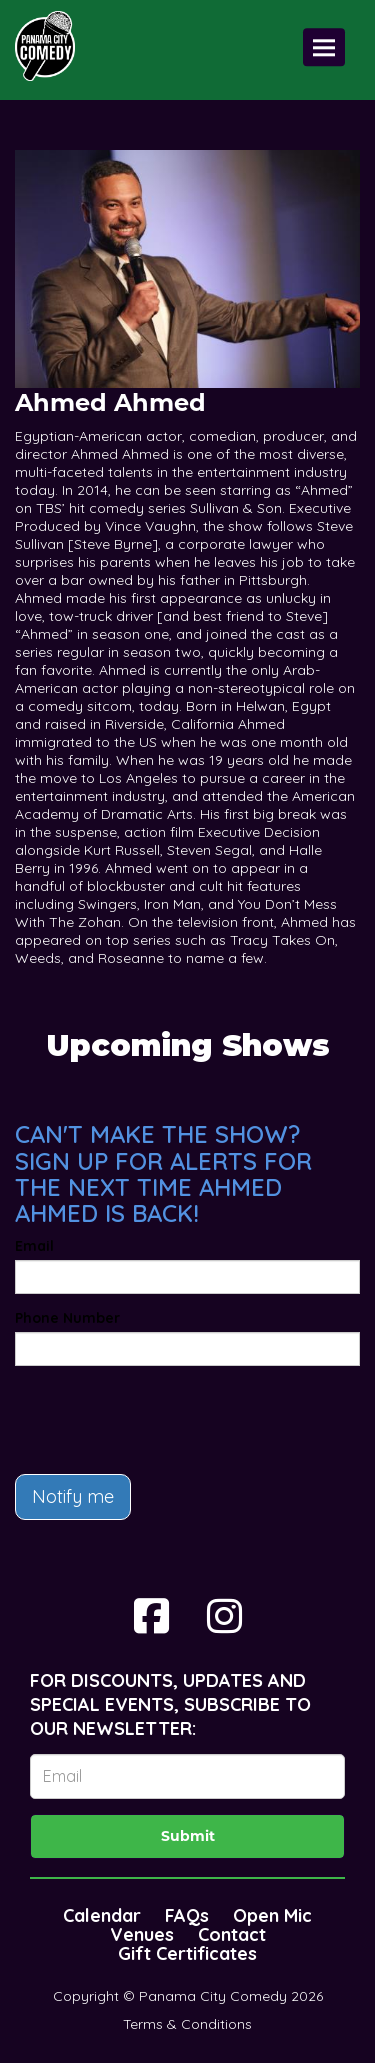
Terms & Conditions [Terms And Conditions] (187, 2024)
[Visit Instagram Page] (224, 1616)
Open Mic (272, 1915)
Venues (142, 1934)
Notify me (73, 1496)
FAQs (187, 1915)
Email (34, 1246)
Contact (232, 1934)
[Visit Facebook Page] (151, 1616)
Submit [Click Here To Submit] (188, 1836)
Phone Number (67, 1318)
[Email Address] (187, 1776)
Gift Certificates (187, 1953)
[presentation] (167, 1420)
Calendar (102, 1915)
